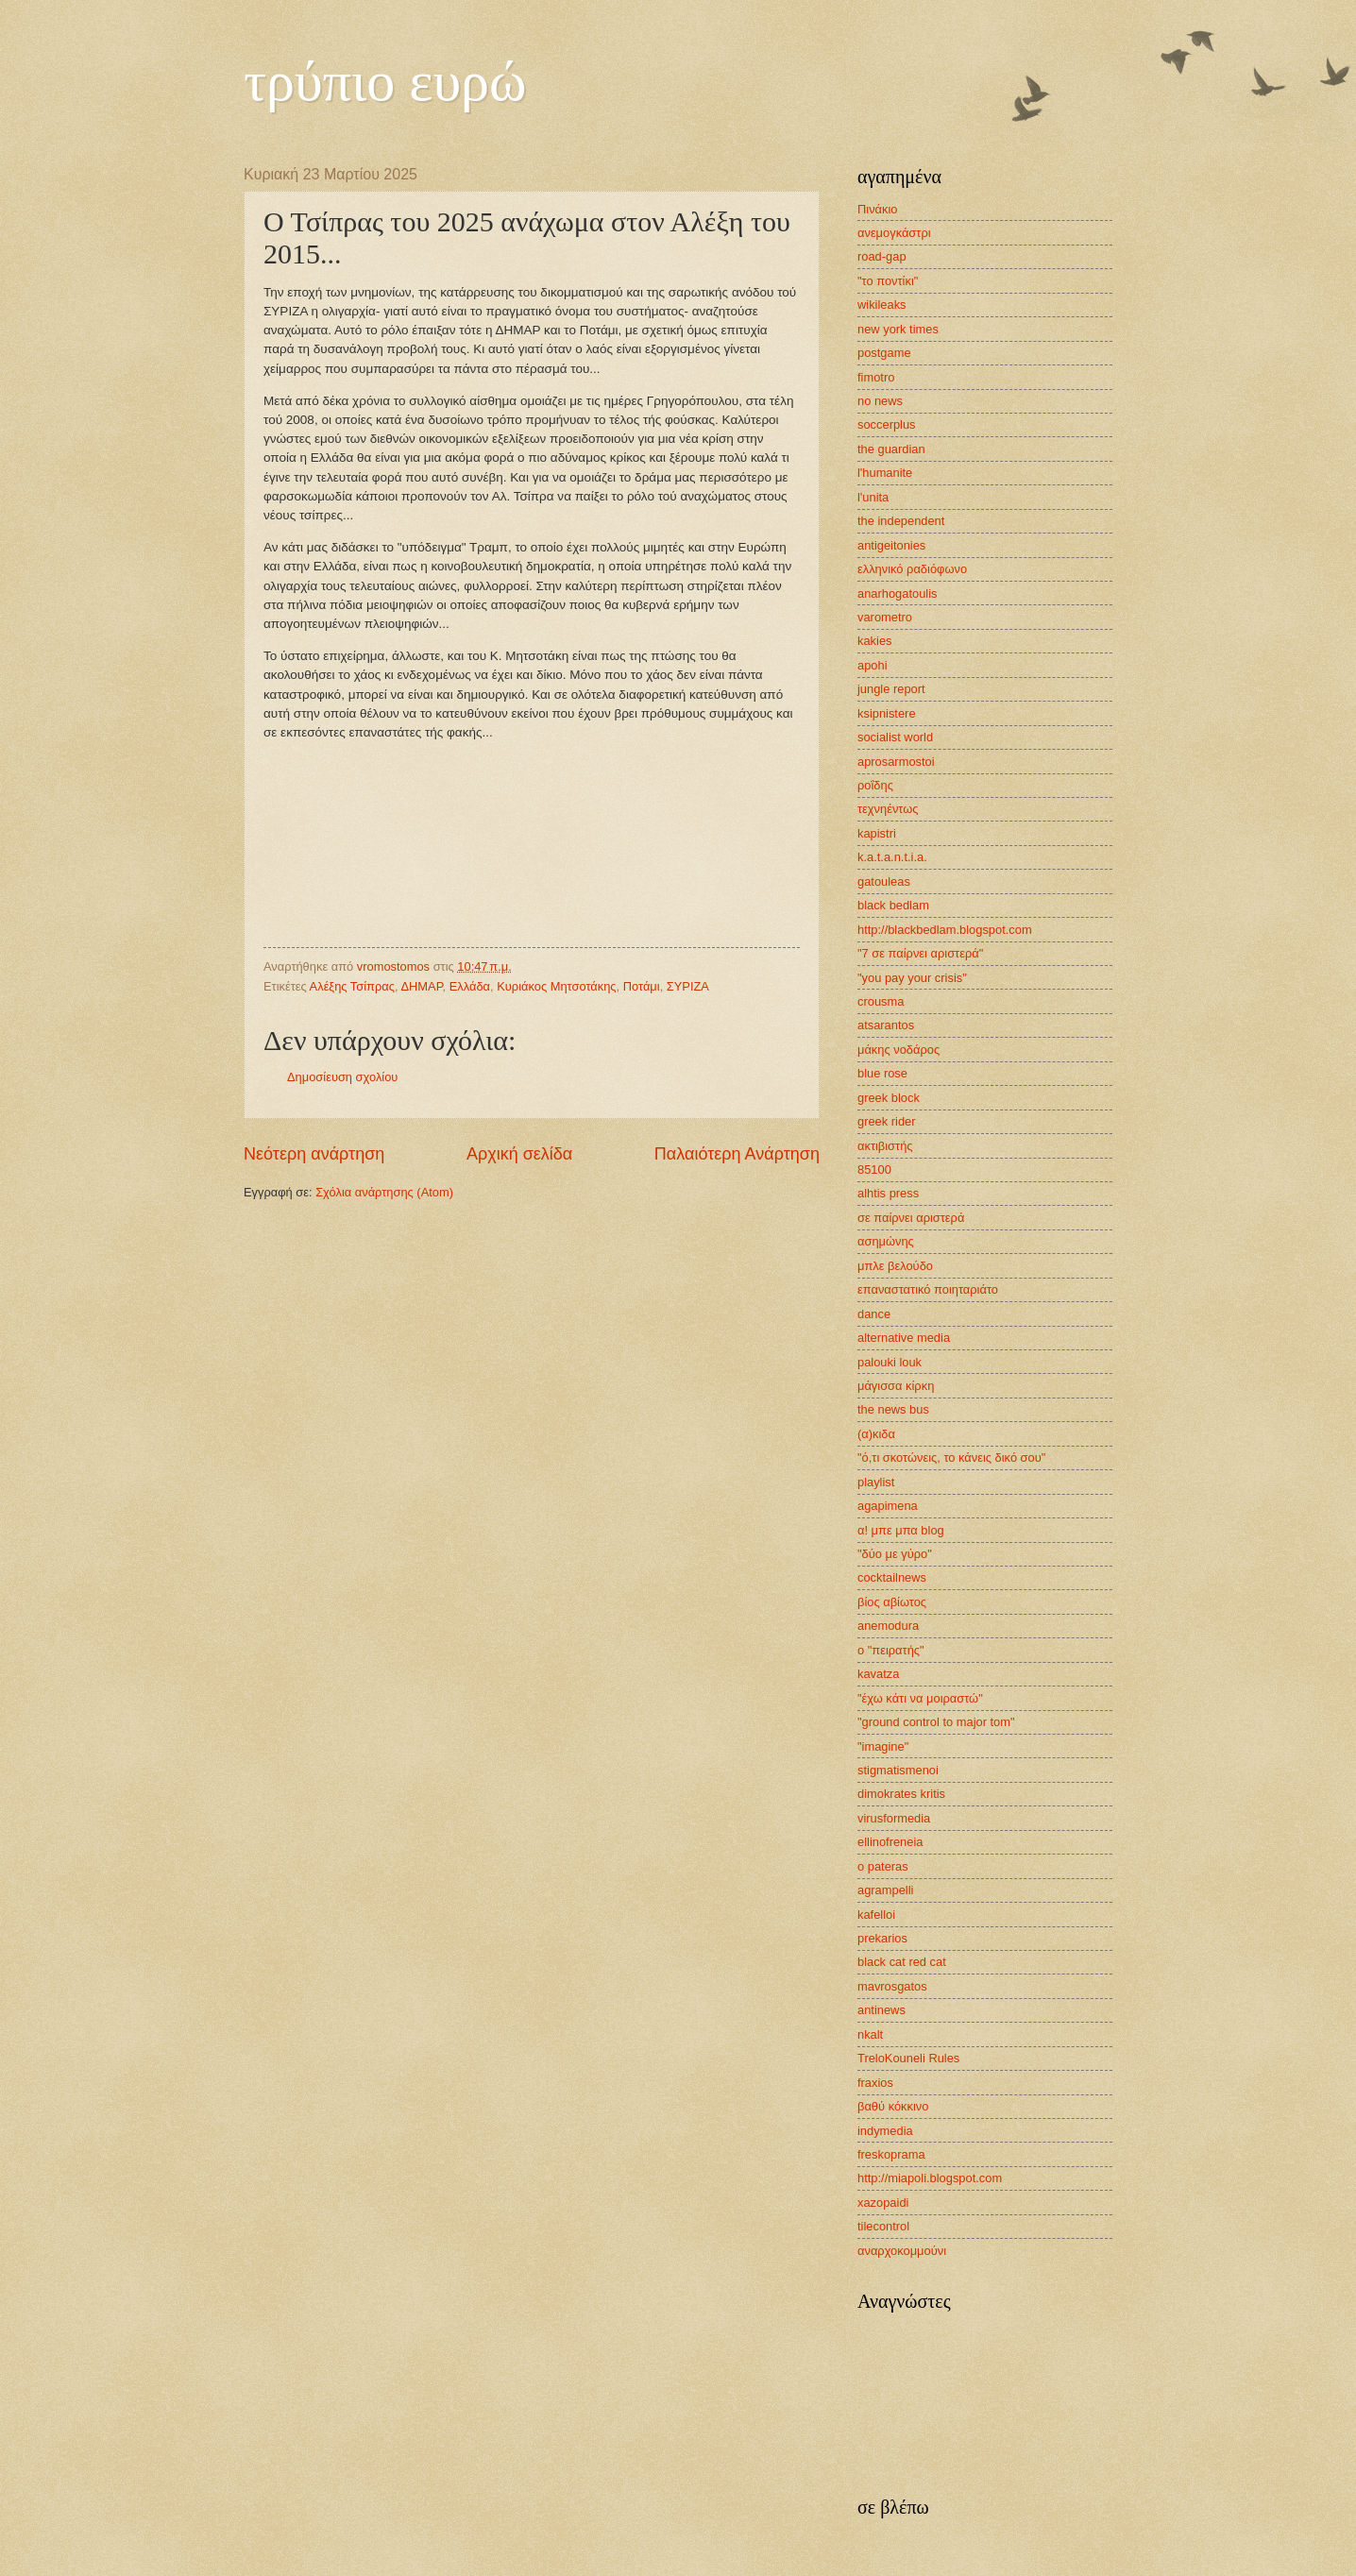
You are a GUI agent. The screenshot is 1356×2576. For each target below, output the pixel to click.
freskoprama (891, 2154)
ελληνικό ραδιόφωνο (912, 569)
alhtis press (888, 1193)
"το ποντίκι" (887, 281)
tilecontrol (883, 2226)
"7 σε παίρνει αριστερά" (920, 953)
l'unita (873, 497)
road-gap (882, 256)
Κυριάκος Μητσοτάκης (556, 986)
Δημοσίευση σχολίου (342, 1077)
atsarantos (885, 1025)
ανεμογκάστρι (894, 233)
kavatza (878, 1674)
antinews (881, 2010)
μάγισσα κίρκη (895, 1386)
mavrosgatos (892, 1986)
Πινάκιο (877, 209)
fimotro (875, 377)
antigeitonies (891, 545)
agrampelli (885, 1890)
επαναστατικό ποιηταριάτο (927, 1289)
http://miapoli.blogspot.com (929, 2178)
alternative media (903, 1337)
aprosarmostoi (896, 761)
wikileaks (882, 304)
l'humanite (884, 473)
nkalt (870, 2034)
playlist (875, 1482)
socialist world (895, 737)
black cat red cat (901, 1962)
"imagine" (882, 1746)
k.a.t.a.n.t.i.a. (892, 857)
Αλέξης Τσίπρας (352, 986)
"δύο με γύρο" (894, 1554)
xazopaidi (882, 2202)
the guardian (891, 449)
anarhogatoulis (897, 593)
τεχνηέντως (888, 809)
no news (880, 401)
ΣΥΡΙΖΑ (688, 986)
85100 (874, 1169)
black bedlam (893, 905)
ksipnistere (886, 713)
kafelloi (876, 1914)
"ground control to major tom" (936, 1722)
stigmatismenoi (898, 1770)
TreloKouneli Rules (908, 2058)
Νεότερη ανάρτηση (314, 1153)
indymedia (885, 2131)
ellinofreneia (890, 1842)
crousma (880, 1001)
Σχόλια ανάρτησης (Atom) (384, 1192)
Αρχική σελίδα (519, 1153)
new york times (898, 329)
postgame (884, 353)
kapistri (876, 833)
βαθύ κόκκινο (892, 2106)
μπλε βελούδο (895, 1266)
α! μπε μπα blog (900, 1530)
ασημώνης (885, 1241)
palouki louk (889, 1362)
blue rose (882, 1073)
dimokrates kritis (901, 1794)
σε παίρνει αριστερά (910, 1218)
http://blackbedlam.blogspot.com (944, 930)
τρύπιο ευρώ (385, 81)
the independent (900, 521)
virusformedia (893, 1818)
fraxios (875, 2083)
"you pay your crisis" (912, 978)
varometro (884, 617)
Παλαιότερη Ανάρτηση (737, 1153)
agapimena (887, 1506)
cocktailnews (891, 1577)
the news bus (893, 1409)
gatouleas (883, 881)
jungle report (891, 689)
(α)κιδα (876, 1434)
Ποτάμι (641, 986)
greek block (888, 1098)
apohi (872, 665)
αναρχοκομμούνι (901, 2251)
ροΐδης (875, 785)
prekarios (882, 1938)
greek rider (886, 1121)
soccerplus (886, 424)
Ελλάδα (469, 986)
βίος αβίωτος (891, 1602)
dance (873, 1314)
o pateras (882, 1866)
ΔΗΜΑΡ (421, 986)
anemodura (888, 1625)
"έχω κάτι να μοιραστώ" (920, 1698)
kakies (874, 641)
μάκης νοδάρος (898, 1049)
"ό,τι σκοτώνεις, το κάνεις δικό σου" (951, 1457)
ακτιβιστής (885, 1146)
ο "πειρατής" (890, 1650)
